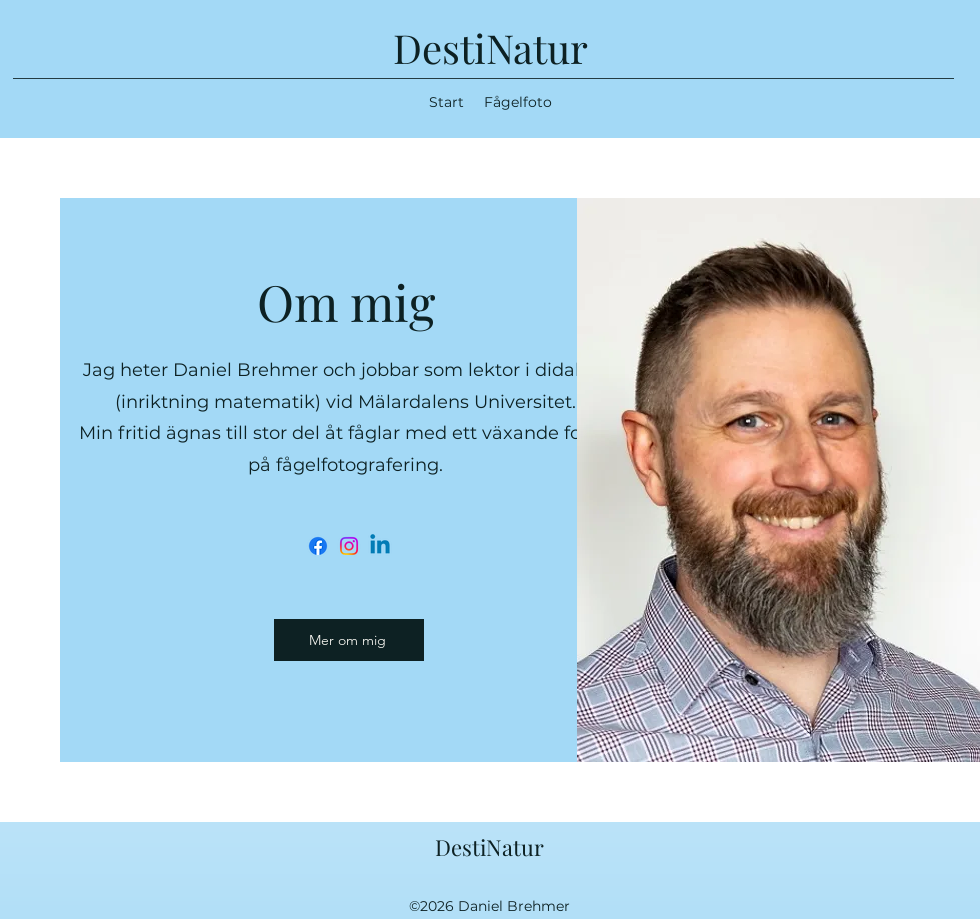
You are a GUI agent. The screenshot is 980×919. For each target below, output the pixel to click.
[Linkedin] (380, 546)
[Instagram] (349, 546)
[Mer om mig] (349, 640)
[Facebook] (318, 546)
